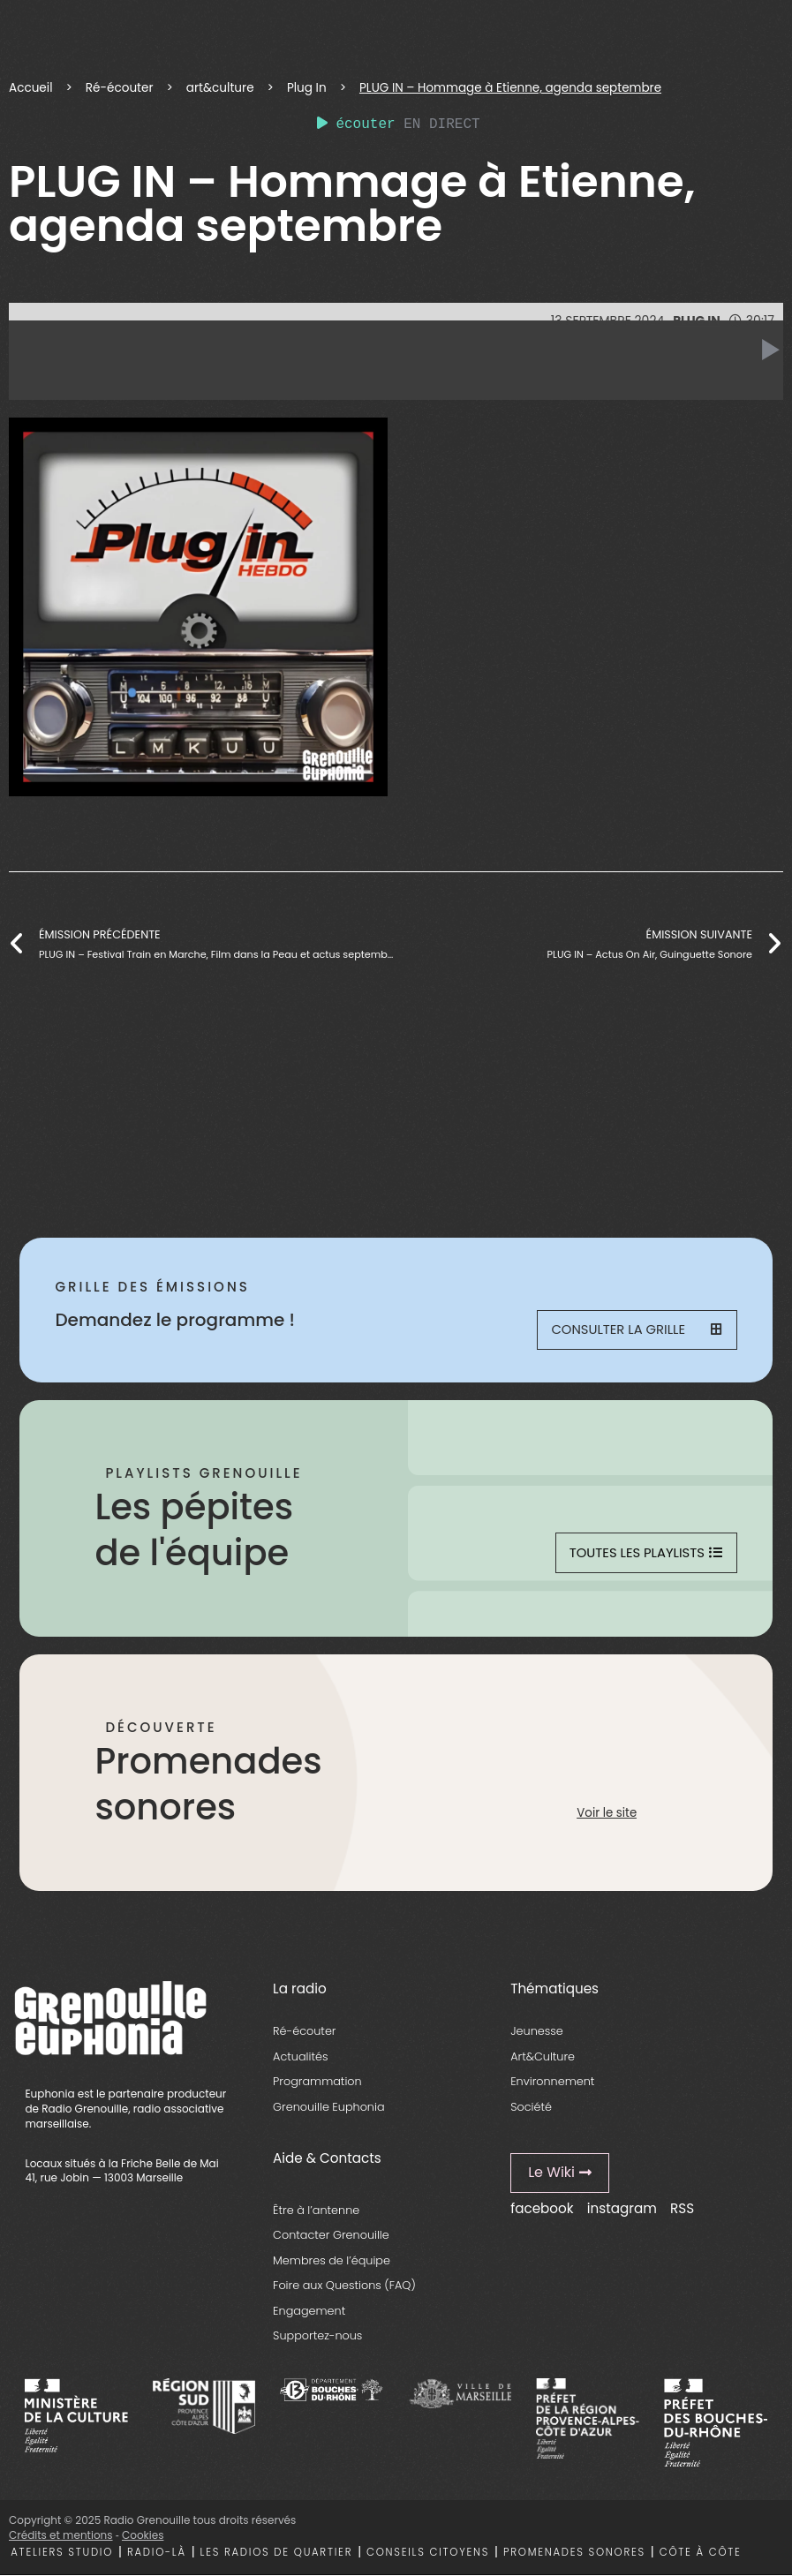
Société (531, 2107)
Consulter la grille (636, 1331)
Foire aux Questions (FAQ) (344, 2286)
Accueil (30, 87)
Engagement (309, 2311)
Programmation (317, 2082)
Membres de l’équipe (331, 2261)
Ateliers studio (62, 2553)
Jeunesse (536, 2032)
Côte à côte (701, 2553)
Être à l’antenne (316, 2210)
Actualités (300, 2057)
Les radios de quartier (276, 2553)
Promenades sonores (574, 2553)
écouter (356, 124)
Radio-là (156, 2553)
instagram (622, 2210)
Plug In (307, 87)
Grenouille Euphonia (328, 2107)
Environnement (552, 2082)
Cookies (142, 2535)
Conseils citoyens (427, 2553)
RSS (682, 2210)
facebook (541, 2210)
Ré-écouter (120, 87)
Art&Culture (542, 2057)
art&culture (220, 87)
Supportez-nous (317, 2337)
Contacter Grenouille (331, 2236)
